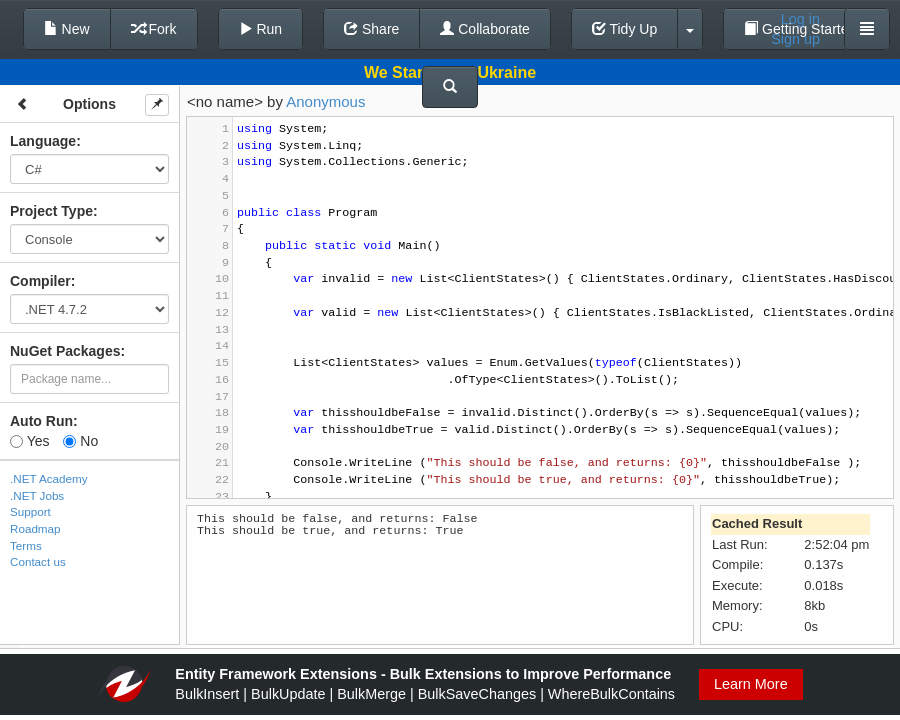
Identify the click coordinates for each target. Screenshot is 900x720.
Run (261, 29)
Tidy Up (624, 29)
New (67, 29)
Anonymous (325, 101)
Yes (29, 441)
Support (30, 511)
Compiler (40, 281)
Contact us (38, 561)
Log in (800, 19)
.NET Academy (49, 478)
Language (43, 141)
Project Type (51, 211)
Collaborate (485, 29)
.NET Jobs (37, 495)
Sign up (795, 39)
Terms (26, 545)
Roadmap (35, 528)
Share (371, 29)
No (80, 441)
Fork (154, 29)
